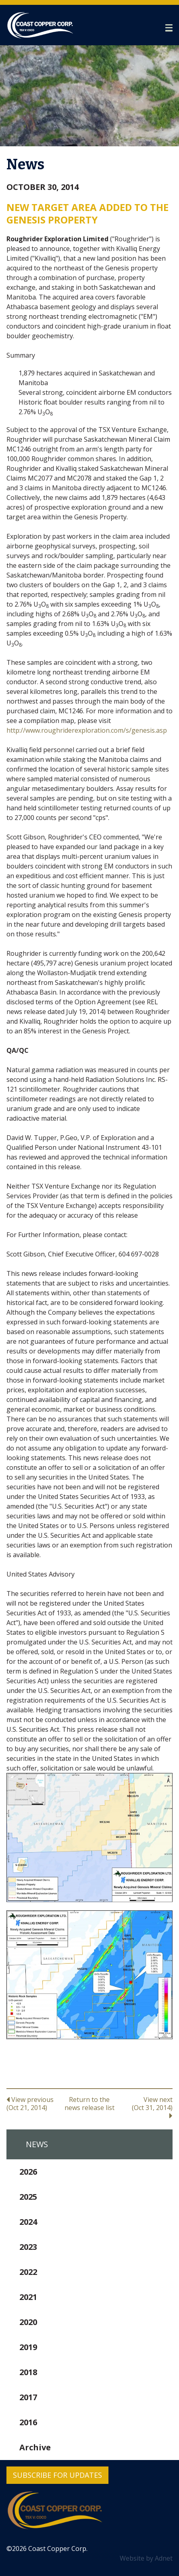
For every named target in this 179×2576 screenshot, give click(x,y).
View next (145, 2107)
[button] (169, 28)
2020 (28, 2322)
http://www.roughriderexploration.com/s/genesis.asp (86, 730)
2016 (28, 2422)
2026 (28, 2171)
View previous (34, 2103)
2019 (28, 2347)
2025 (28, 2196)
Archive (35, 2447)
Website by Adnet (146, 2558)
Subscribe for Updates (57, 2475)
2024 (28, 2221)
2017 (28, 2397)
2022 (28, 2271)
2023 (28, 2246)
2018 (28, 2372)
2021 (28, 2296)
